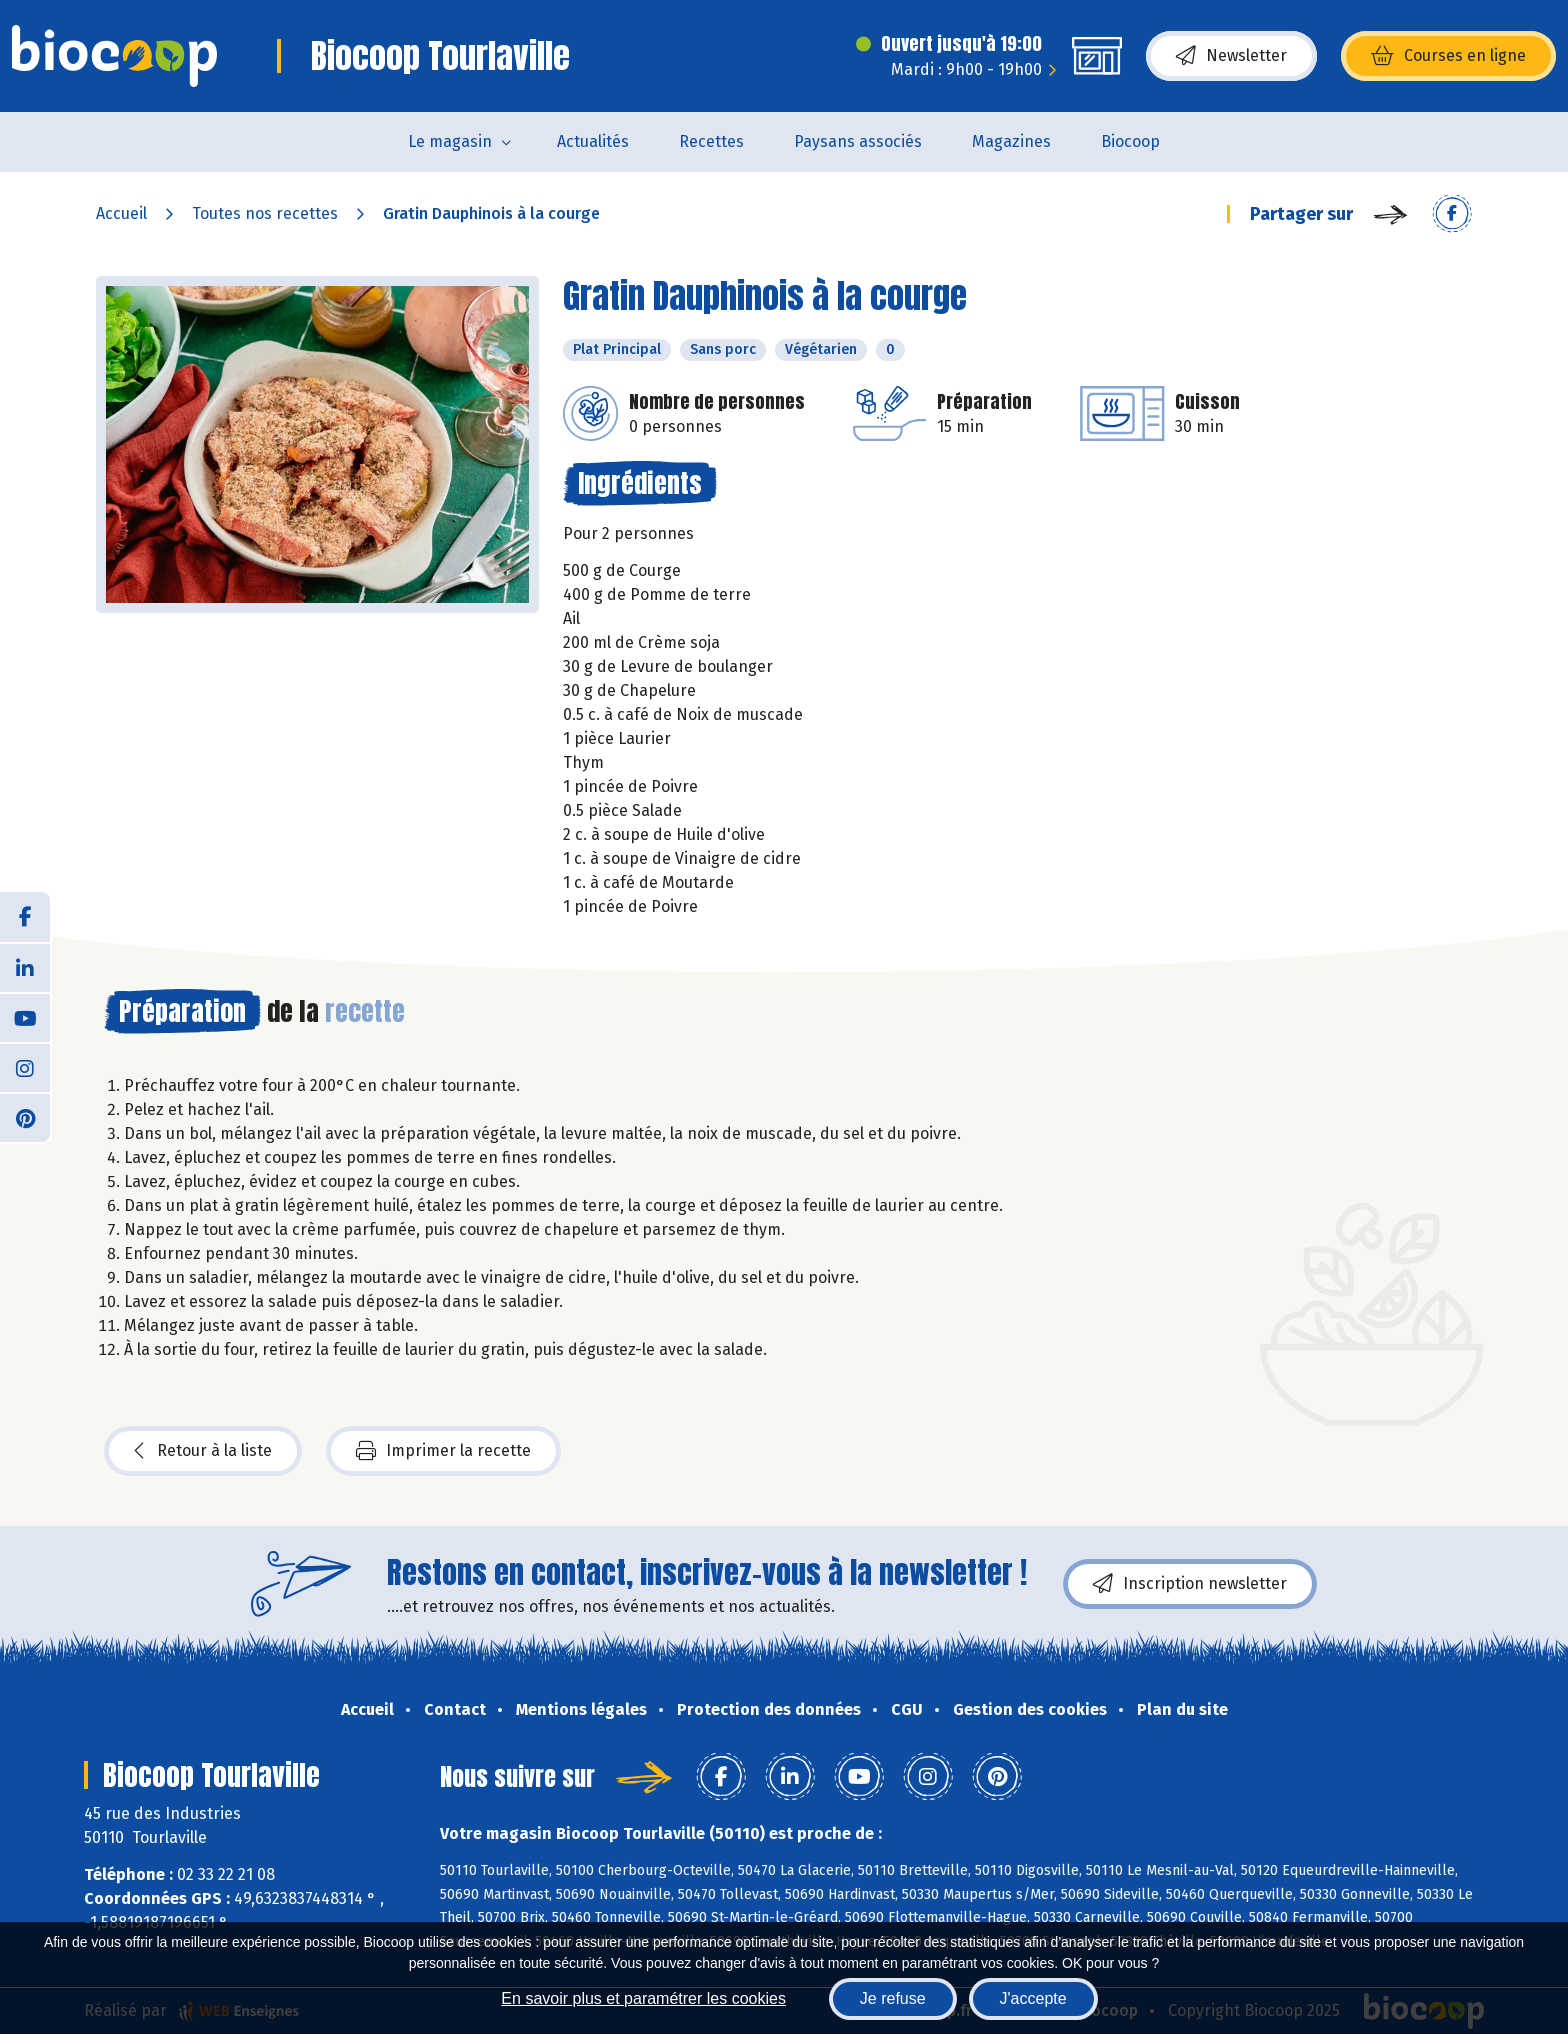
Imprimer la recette (443, 1451)
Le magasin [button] (450, 141)
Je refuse (893, 1998)
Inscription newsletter (1190, 1584)
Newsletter (1231, 56)
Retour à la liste (203, 1451)
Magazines (1011, 141)
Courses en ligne (1448, 56)
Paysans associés (858, 141)
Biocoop (1130, 141)
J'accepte (1033, 1998)
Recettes (711, 141)
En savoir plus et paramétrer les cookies (643, 1998)
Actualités (593, 141)
